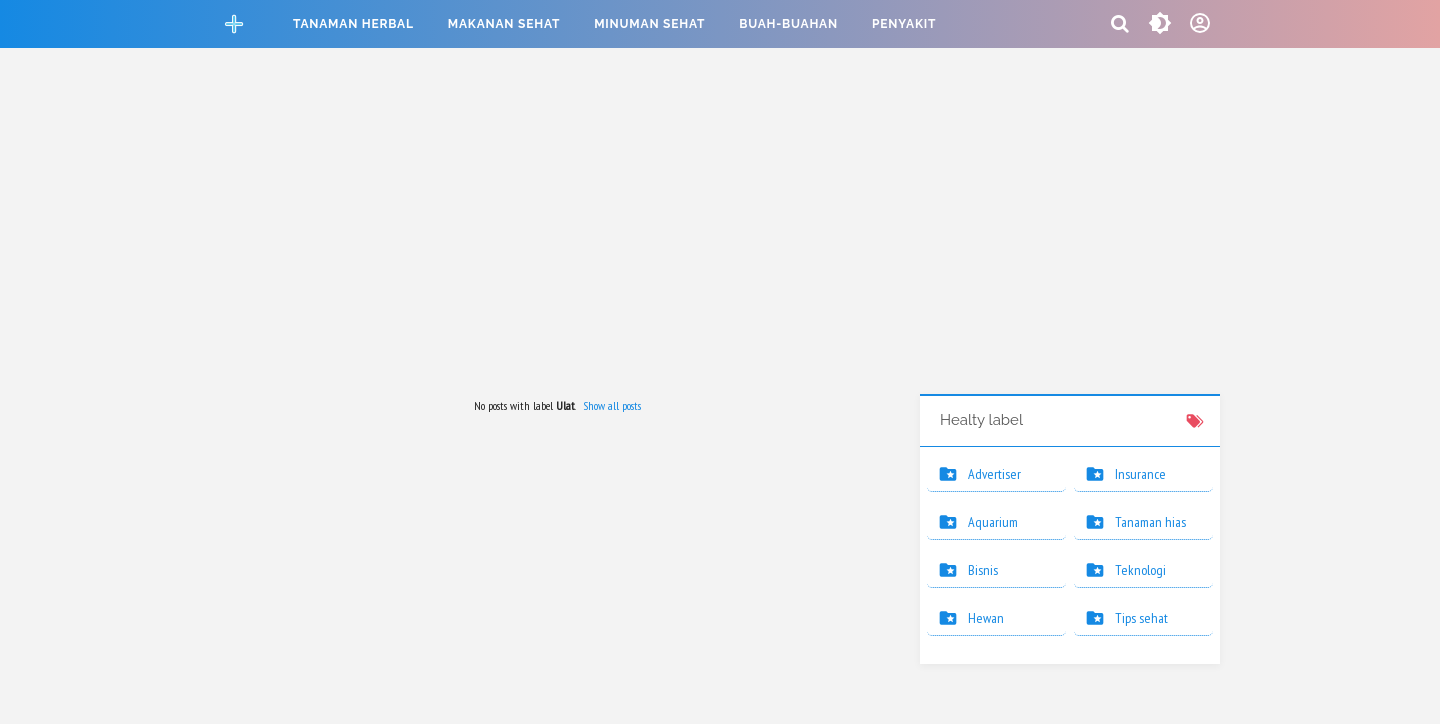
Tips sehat (1141, 618)
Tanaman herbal (353, 24)
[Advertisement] (720, 224)
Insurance (1140, 474)
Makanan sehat (504, 24)
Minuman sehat (649, 24)
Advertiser (994, 474)
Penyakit (904, 24)
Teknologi (1140, 570)
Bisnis (983, 570)
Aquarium (993, 522)
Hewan (986, 618)
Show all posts (612, 405)
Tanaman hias (1150, 522)
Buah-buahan (788, 24)
